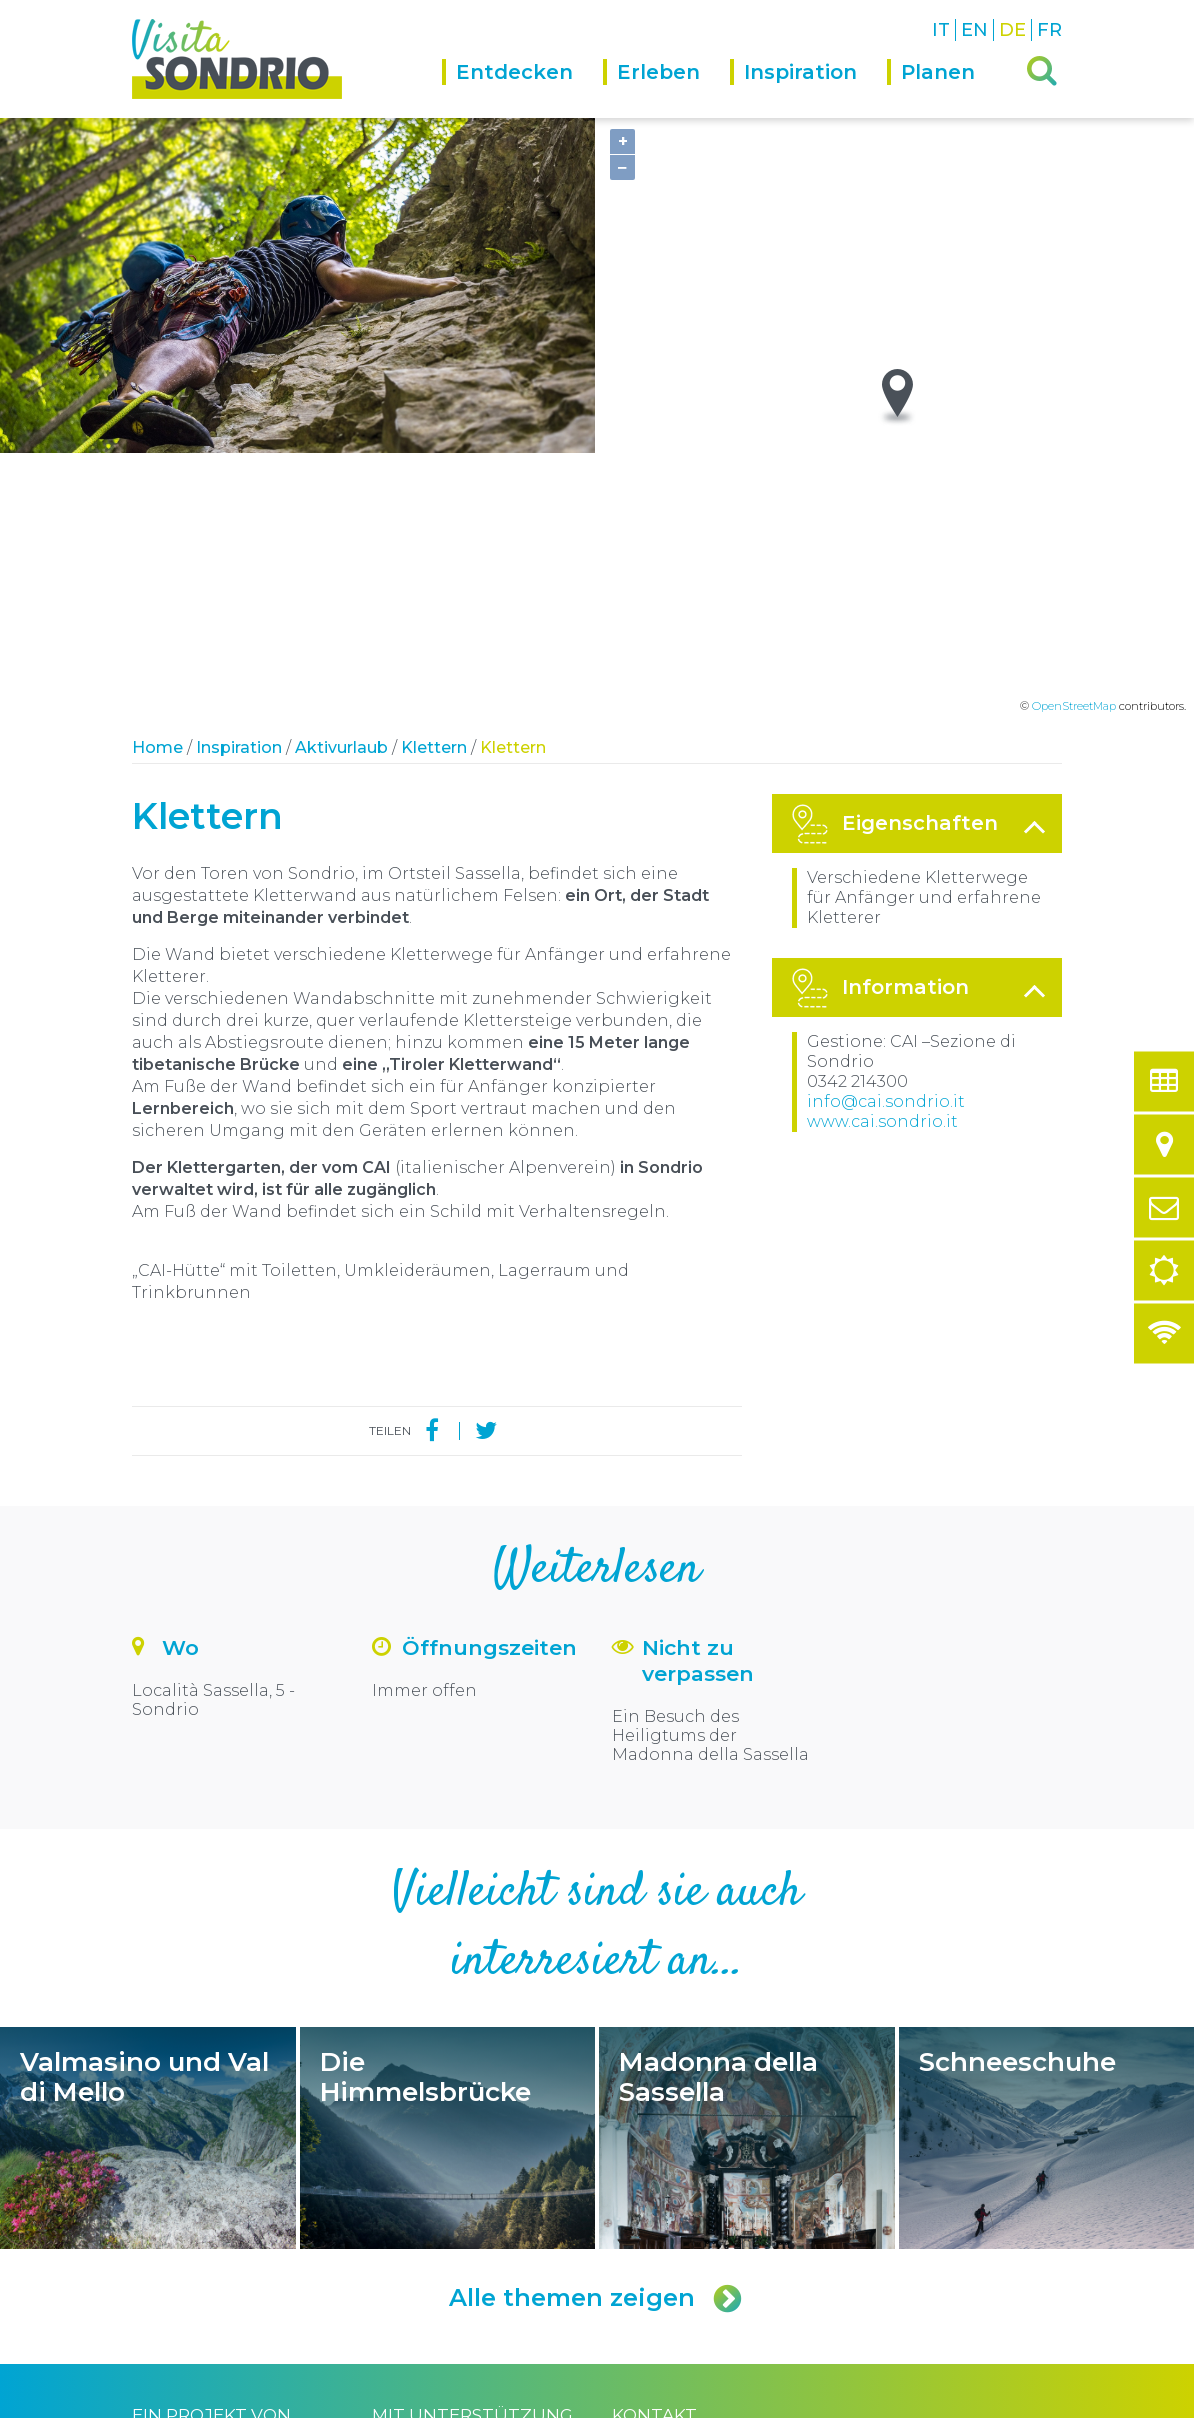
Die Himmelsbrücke (448, 1878)
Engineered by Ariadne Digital (975, 2400)
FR (1049, 30)
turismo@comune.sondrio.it (723, 2275)
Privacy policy (367, 2400)
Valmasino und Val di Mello (148, 1878)
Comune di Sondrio (264, 2400)
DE (1012, 30)
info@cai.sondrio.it (886, 841)
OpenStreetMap (1074, 446)
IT (941, 30)
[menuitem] (522, 88)
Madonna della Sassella (747, 1878)
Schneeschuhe (1047, 1878)
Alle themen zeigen (597, 2038)
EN (974, 30)
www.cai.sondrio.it (882, 861)
